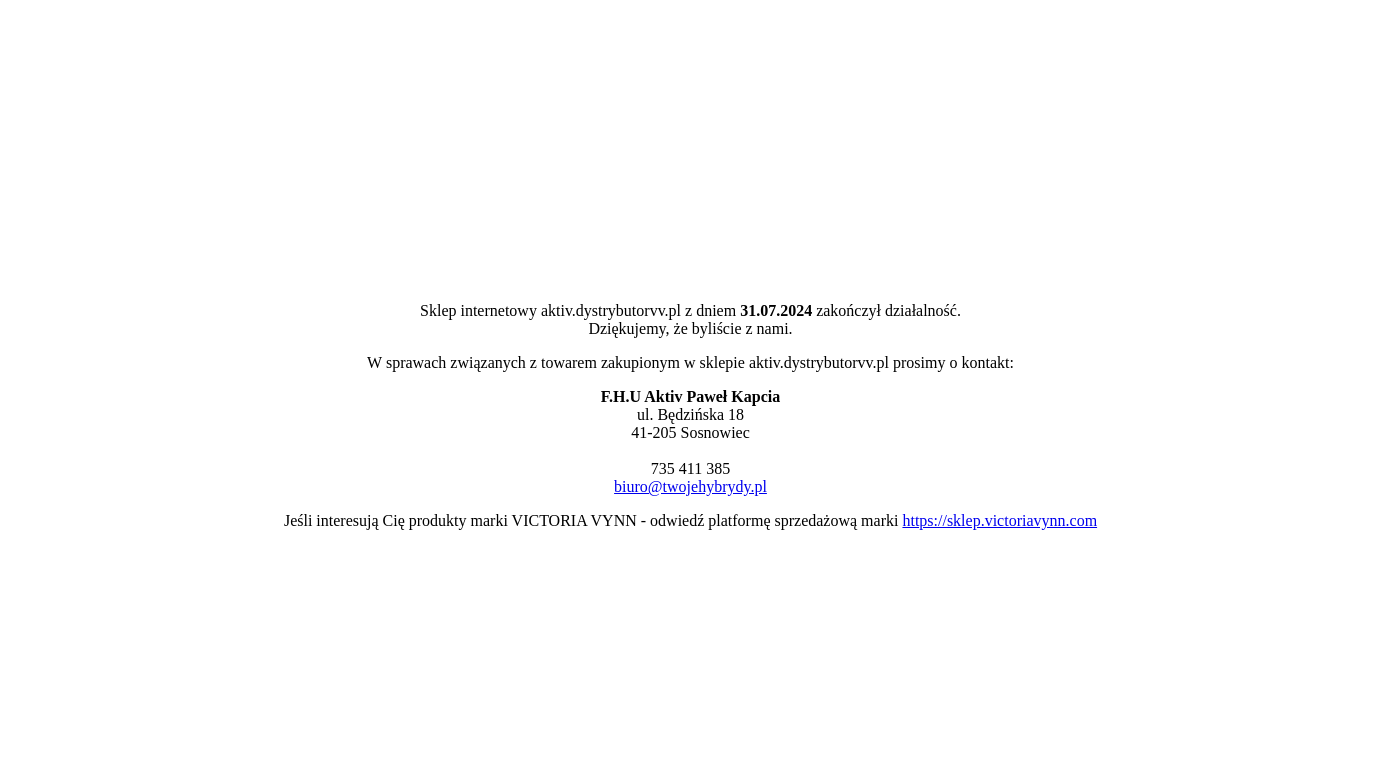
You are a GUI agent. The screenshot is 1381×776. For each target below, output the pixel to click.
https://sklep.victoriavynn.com (999, 520)
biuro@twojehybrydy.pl (690, 486)
